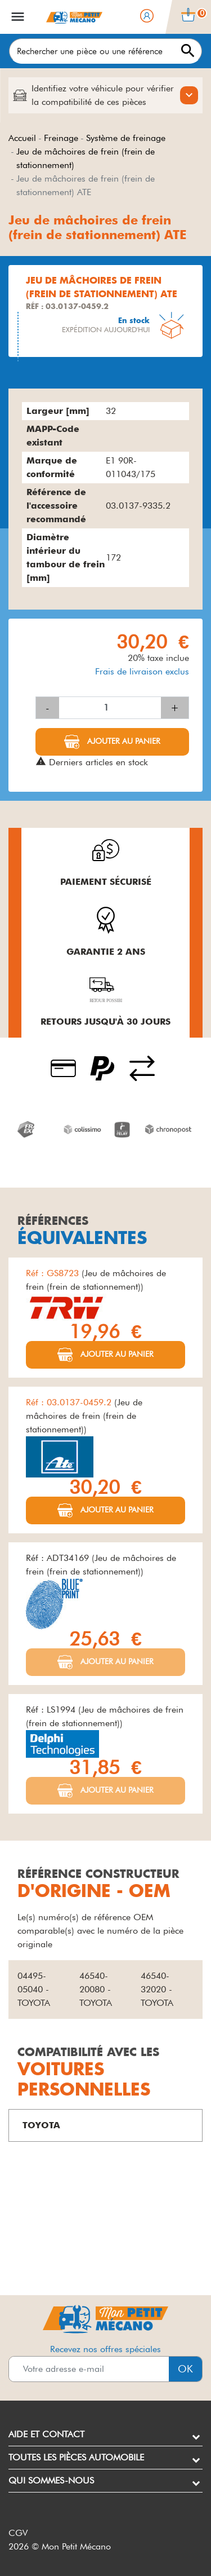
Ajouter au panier (122, 741)
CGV (18, 2533)
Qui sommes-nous (51, 2480)
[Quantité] (110, 707)
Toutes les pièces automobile (76, 2457)
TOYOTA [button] (41, 2125)
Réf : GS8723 (54, 1273)
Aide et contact (46, 2434)
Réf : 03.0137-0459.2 (70, 1402)
